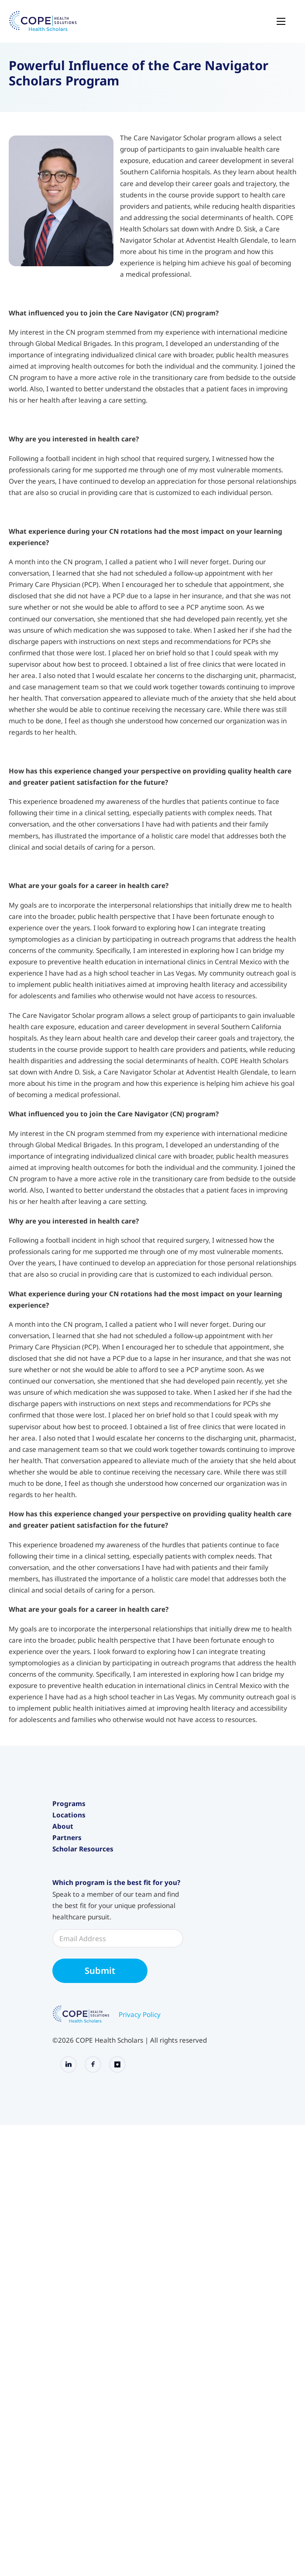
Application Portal (80, 2108)
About (62, 1948)
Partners (67, 2027)
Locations (69, 1882)
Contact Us (69, 2017)
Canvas (63, 2094)
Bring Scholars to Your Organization (107, 2042)
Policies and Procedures (89, 2067)
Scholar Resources (82, 2052)
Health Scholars (76, 1817)
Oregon (64, 1910)
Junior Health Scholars (86, 1831)
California (67, 1897)
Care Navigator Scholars (90, 1872)
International (72, 1938)
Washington (70, 1924)
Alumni (63, 2080)
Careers (64, 1990)
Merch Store (71, 2121)
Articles (63, 2003)
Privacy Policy (140, 2286)
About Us (66, 1963)
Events (62, 1976)
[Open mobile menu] (281, 21)
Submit (100, 2242)
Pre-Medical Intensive (86, 1858)
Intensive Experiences (86, 1844)
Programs (69, 1803)
